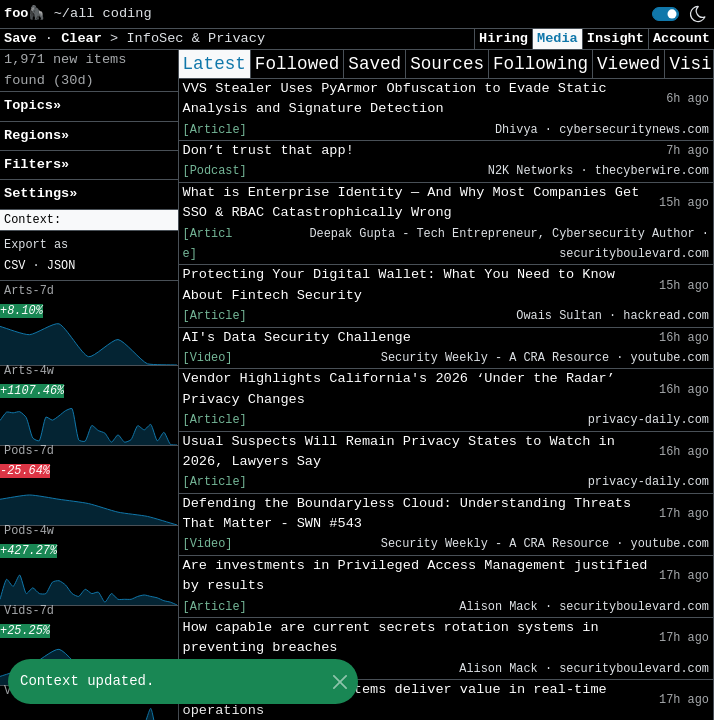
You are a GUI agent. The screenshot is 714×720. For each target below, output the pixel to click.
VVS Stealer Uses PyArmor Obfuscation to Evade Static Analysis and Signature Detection (395, 98)
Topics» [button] (32, 105)
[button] (89, 220)
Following (540, 64)
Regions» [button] (36, 135)
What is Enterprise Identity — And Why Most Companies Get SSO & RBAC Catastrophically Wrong (411, 202)
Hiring (503, 38)
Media (557, 38)
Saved (374, 64)
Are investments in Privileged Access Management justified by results (415, 575)
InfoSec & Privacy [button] (195, 38)
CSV (14, 266)
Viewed (628, 64)
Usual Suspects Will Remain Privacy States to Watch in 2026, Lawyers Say (399, 451)
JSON (61, 266)
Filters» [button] (36, 164)
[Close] (339, 681)
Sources (447, 64)
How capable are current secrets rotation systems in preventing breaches (391, 637)
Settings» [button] (40, 193)
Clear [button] (85, 38)
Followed (297, 64)
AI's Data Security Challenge (297, 337)
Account (681, 38)
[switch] (665, 14)
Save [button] (24, 38)
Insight (615, 38)
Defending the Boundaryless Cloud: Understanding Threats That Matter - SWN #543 (407, 513)
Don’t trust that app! (268, 150)
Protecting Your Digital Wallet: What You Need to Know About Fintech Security (399, 284)
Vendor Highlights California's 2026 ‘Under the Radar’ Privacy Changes (399, 388)
